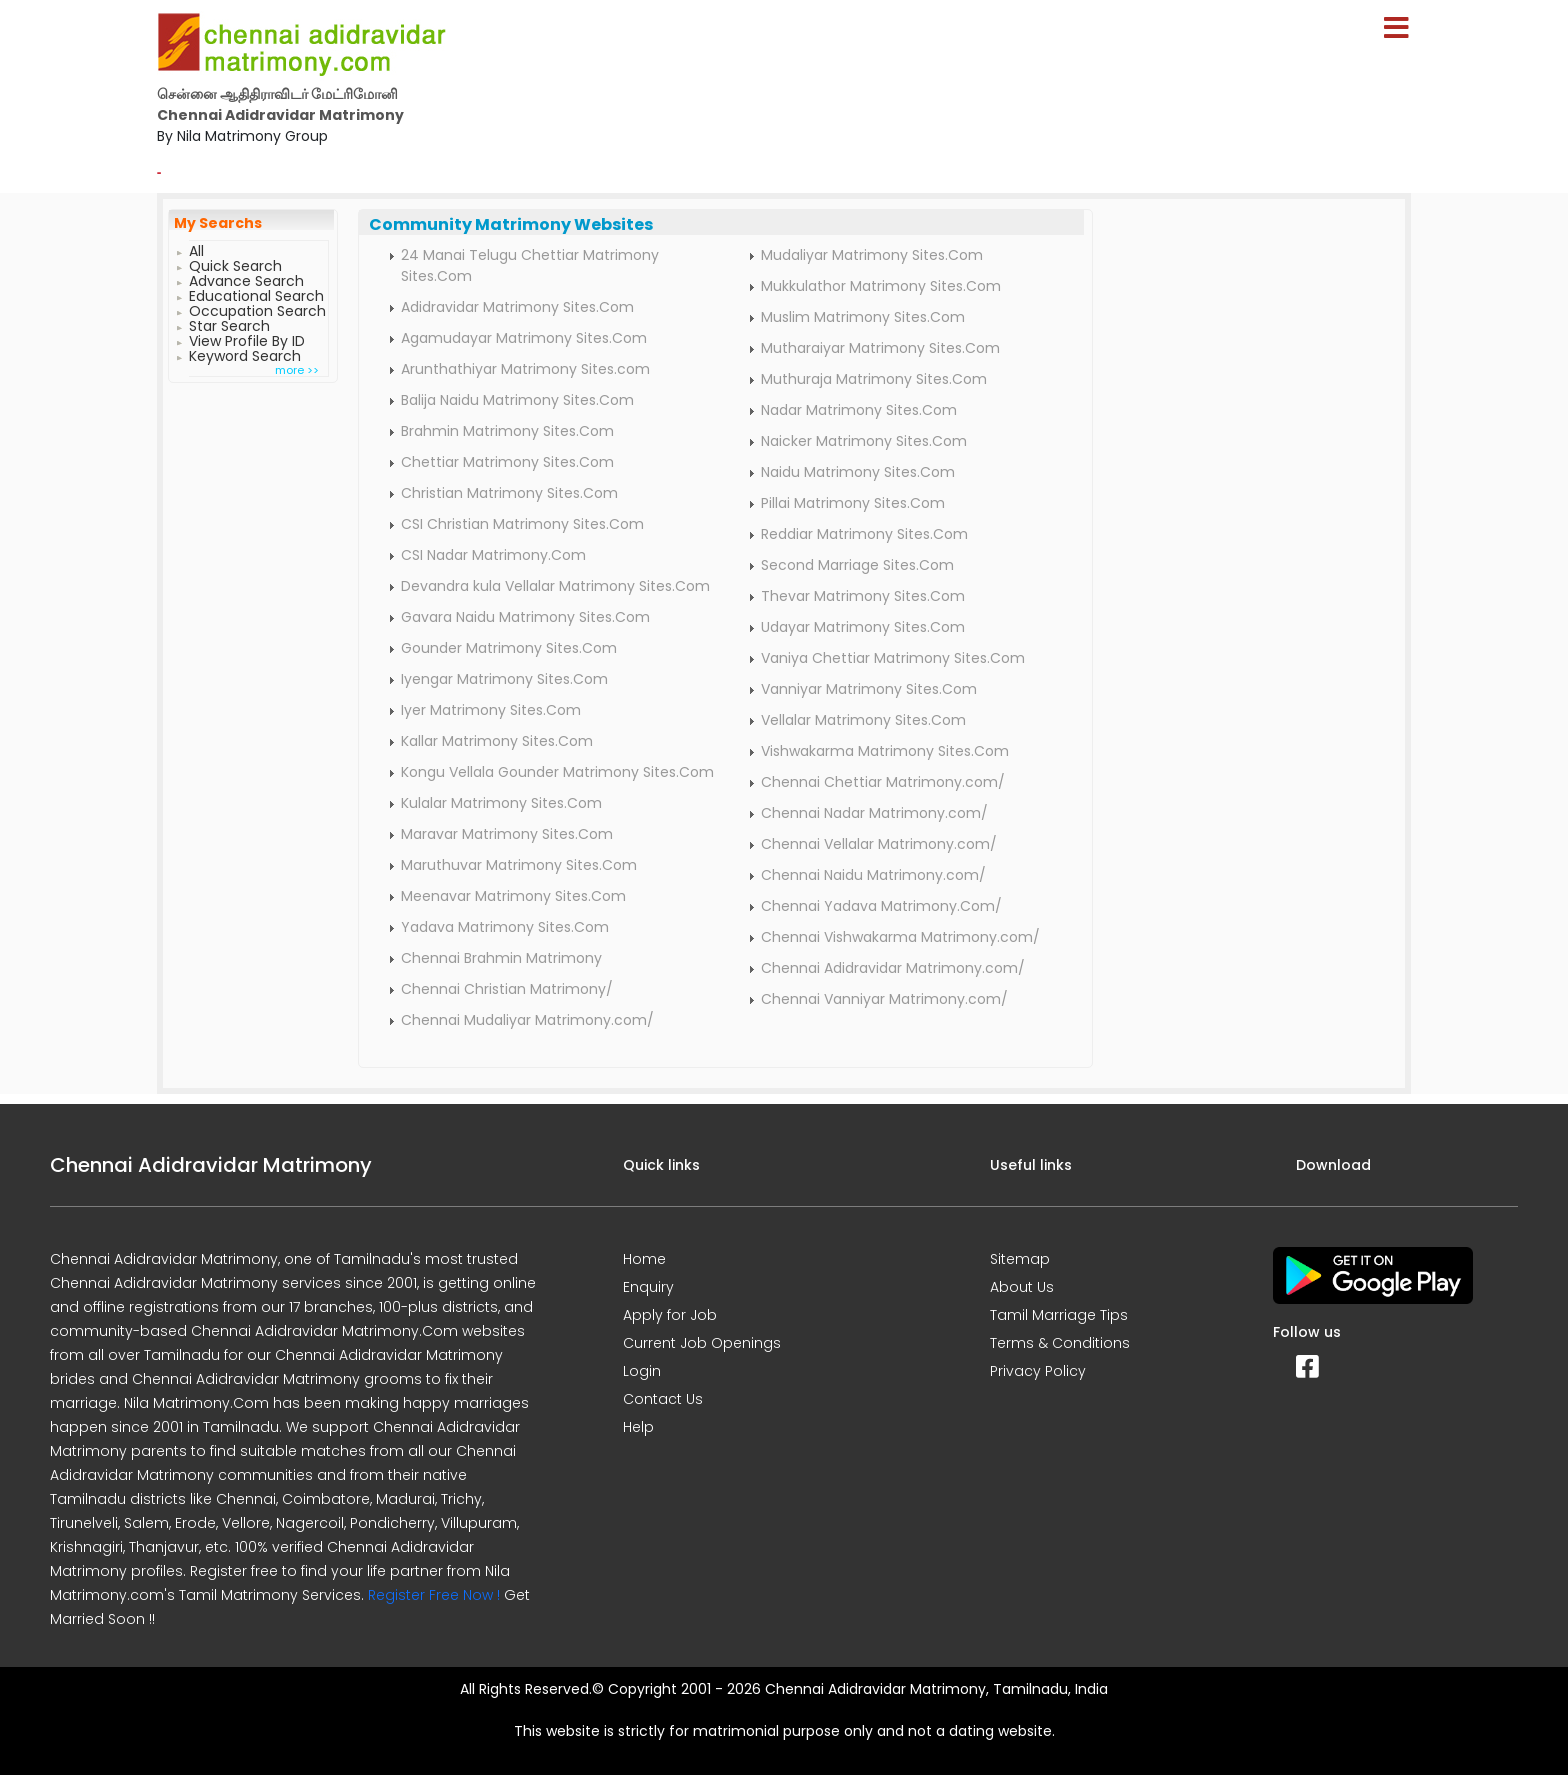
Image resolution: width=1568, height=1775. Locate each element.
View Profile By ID (247, 338)
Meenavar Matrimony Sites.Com (513, 896)
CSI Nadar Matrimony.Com (493, 555)
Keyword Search (245, 353)
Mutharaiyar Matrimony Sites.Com (880, 348)
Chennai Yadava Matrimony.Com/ (881, 906)
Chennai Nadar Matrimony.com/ (874, 813)
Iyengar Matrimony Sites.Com (504, 679)
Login (642, 1371)
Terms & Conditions (1060, 1343)
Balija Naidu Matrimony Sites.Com (517, 400)
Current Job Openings (702, 1343)
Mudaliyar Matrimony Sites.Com (872, 255)
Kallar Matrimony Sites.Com (497, 741)
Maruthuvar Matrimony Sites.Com (519, 865)
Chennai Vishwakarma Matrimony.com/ (900, 937)
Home (644, 1259)
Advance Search (246, 278)
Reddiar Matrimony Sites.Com (864, 534)
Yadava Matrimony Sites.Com (505, 927)
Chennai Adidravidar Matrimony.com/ (893, 968)
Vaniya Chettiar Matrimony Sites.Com (893, 658)
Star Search (229, 323)
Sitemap (1020, 1259)
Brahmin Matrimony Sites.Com (507, 431)
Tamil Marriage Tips (1059, 1315)
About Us (1022, 1287)
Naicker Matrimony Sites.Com (864, 441)
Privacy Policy (1038, 1371)
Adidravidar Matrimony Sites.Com (517, 307)
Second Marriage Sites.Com (857, 565)
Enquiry (648, 1287)
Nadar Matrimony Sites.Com (859, 410)
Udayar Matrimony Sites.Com (863, 627)
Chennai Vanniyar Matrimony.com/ (884, 999)
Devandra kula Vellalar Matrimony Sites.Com (555, 586)
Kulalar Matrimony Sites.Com (501, 803)
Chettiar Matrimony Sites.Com (507, 462)
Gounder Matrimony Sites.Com (509, 648)
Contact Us (663, 1399)
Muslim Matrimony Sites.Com (863, 317)
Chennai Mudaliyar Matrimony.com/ (527, 1020)
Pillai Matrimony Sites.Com (853, 503)
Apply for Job (670, 1315)
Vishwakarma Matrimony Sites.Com (885, 751)
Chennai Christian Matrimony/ (507, 989)
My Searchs (218, 223)
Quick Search (235, 263)
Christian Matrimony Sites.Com (509, 493)
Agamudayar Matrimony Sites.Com (524, 338)
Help (638, 1427)
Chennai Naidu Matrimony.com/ (873, 875)
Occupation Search (257, 308)
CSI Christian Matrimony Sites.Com (522, 524)
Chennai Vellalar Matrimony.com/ (879, 844)
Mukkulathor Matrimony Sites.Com (881, 286)
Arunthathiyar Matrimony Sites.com (525, 369)
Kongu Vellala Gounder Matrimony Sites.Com (557, 772)
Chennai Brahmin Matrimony (501, 958)
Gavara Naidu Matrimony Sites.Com (525, 617)
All (196, 248)
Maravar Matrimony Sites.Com (507, 834)
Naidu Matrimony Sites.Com (858, 472)
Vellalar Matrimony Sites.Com (863, 720)
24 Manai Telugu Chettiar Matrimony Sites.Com (530, 265)
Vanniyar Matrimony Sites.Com (869, 689)
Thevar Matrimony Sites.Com (863, 596)
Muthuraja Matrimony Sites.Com (874, 379)
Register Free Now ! (434, 1595)
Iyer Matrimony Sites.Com (491, 710)
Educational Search (256, 293)
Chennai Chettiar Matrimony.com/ (883, 782)
